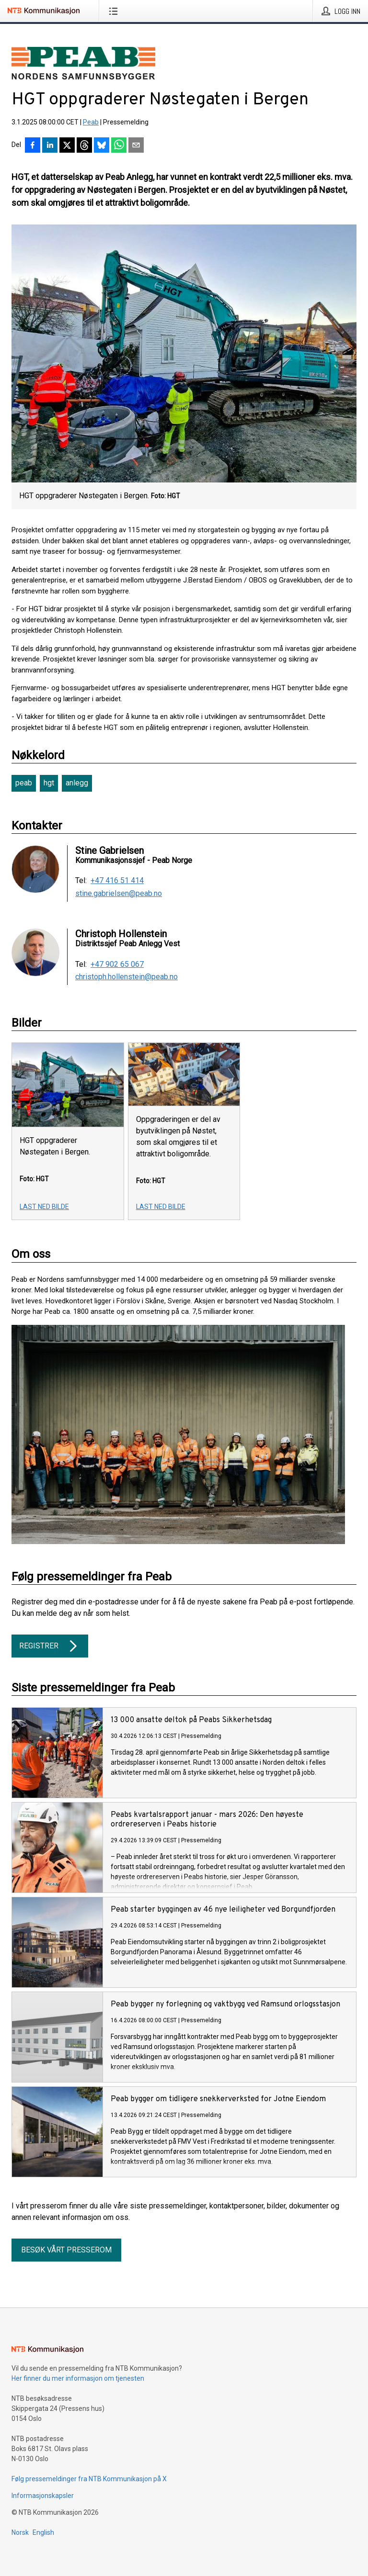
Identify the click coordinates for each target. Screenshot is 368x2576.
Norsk (20, 2532)
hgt (49, 782)
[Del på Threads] (84, 146)
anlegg (77, 782)
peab (23, 782)
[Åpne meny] (115, 11)
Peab (91, 122)
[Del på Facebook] (32, 146)
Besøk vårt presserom (66, 2249)
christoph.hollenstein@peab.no (126, 977)
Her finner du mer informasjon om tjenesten (78, 2378)
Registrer (49, 1646)
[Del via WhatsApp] (118, 146)
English (43, 2532)
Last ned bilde (44, 1206)
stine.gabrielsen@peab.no (118, 893)
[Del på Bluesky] (101, 146)
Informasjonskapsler (43, 2495)
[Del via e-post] (136, 146)
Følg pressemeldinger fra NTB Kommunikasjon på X (89, 2479)
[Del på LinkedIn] (50, 146)
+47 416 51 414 (117, 880)
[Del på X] (67, 146)
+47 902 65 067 (117, 964)
